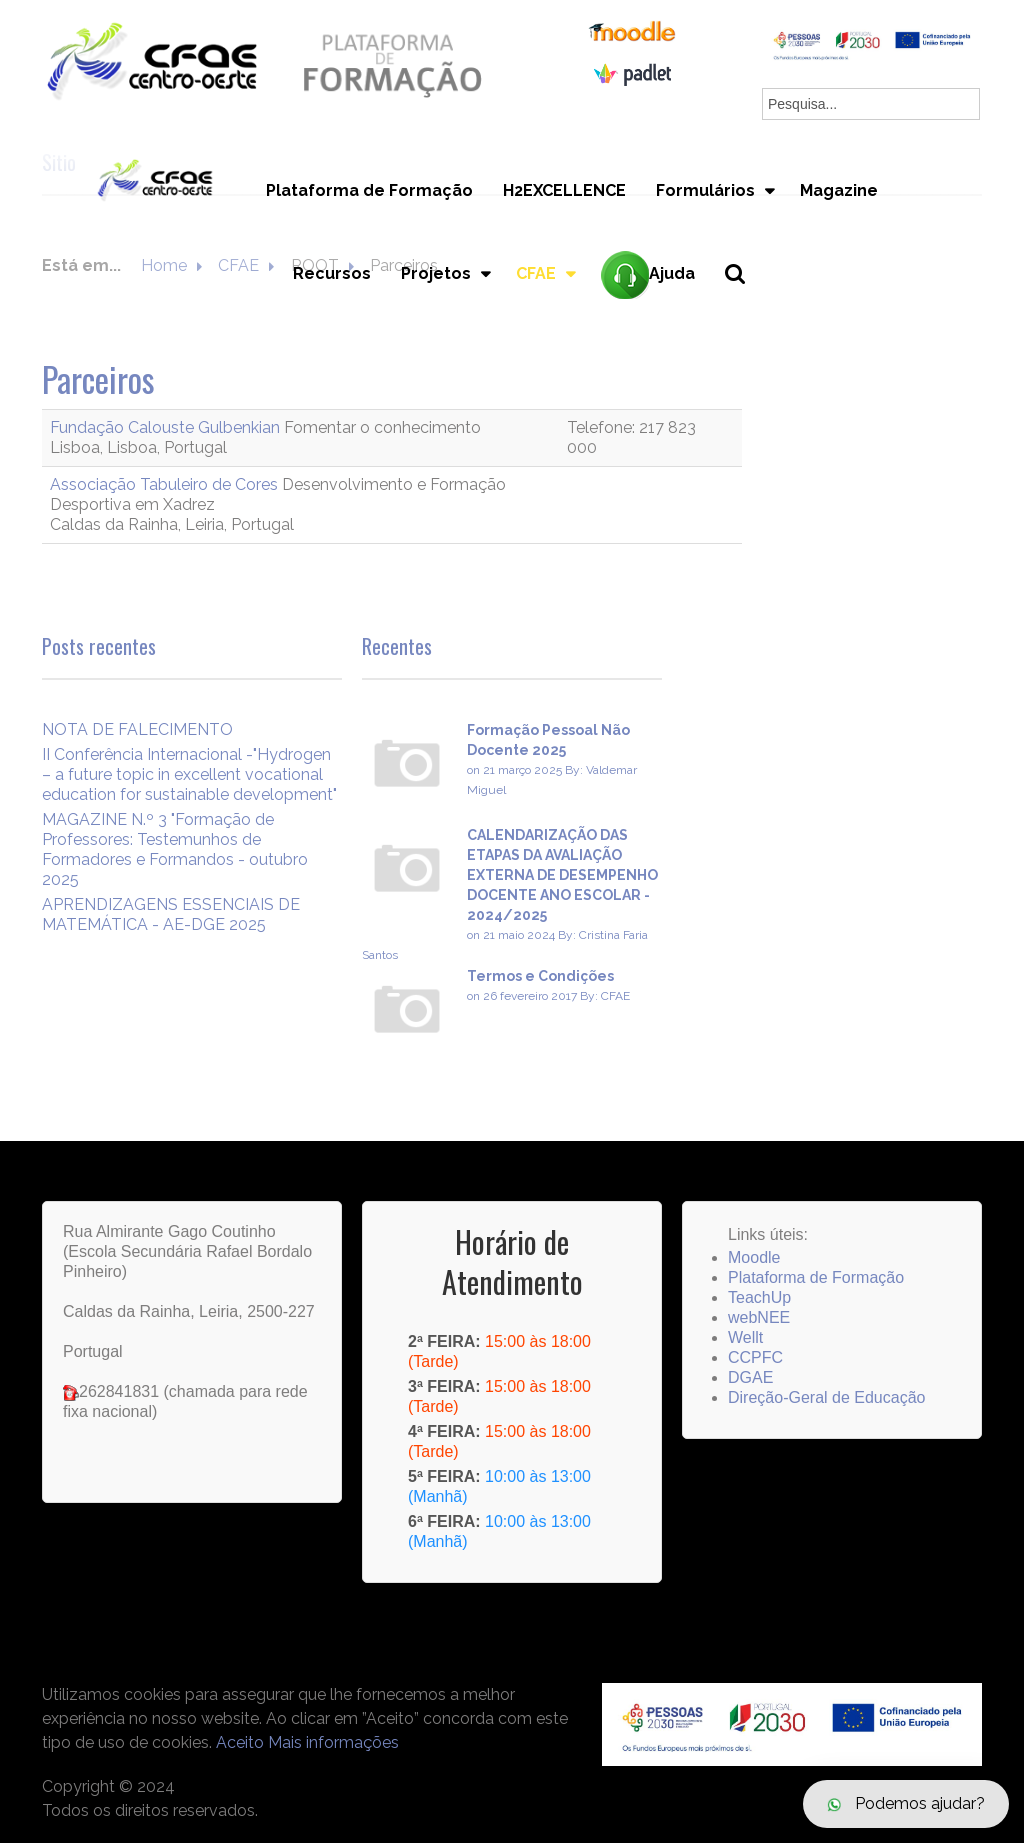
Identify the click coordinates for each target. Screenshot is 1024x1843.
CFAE (536, 273)
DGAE (750, 1377)
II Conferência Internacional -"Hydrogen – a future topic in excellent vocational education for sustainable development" (189, 774)
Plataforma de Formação (369, 190)
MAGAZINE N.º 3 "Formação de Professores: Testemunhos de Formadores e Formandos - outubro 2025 (175, 849)
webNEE (759, 1317)
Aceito (240, 1742)
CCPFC (755, 1357)
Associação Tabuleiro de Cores (166, 484)
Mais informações (333, 1742)
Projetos (436, 273)
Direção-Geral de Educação (826, 1397)
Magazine (839, 190)
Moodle (754, 1257)
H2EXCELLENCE (564, 190)
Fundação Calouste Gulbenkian (167, 427)
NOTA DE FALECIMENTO (137, 729)
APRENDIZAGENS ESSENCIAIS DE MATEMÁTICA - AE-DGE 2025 (171, 914)
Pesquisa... (746, 307)
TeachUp (759, 1297)
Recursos (332, 273)
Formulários (705, 190)
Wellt (745, 1337)
